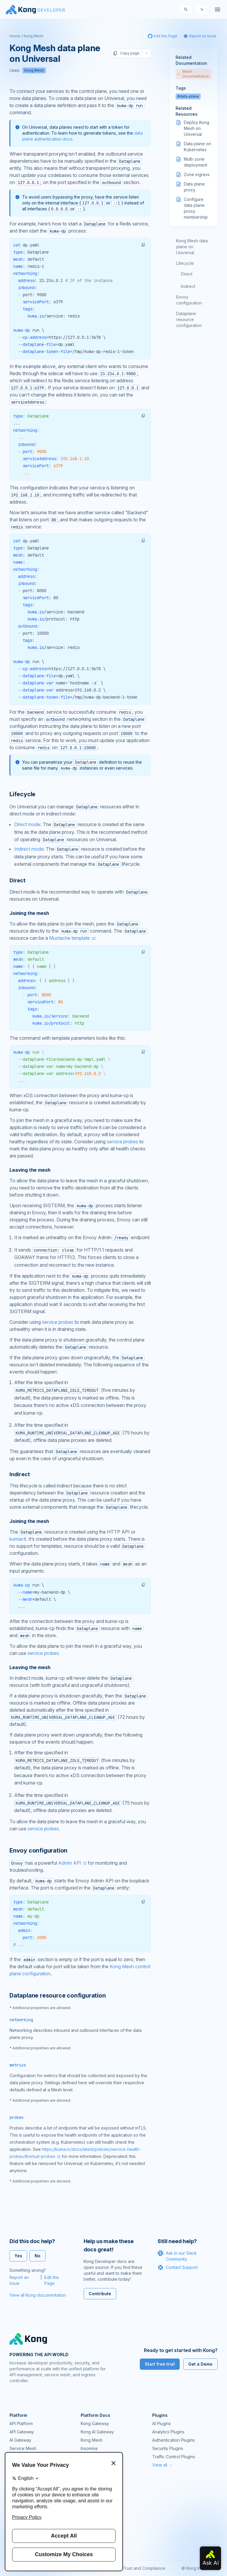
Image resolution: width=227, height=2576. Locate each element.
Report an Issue (19, 2280)
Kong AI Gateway (97, 2431)
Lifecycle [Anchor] (22, 794)
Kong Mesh (33, 36)
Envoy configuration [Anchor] (38, 1850)
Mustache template (69, 938)
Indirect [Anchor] (19, 1474)
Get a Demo (200, 2364)
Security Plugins (167, 2448)
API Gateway (21, 2431)
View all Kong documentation (37, 2295)
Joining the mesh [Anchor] (29, 913)
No (37, 2255)
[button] (143, 244)
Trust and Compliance (144, 2568)
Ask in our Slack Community (177, 2255)
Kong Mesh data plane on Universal (192, 246)
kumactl (17, 1539)
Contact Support (178, 2267)
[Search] (186, 9)
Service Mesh (22, 2448)
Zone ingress (197, 174)
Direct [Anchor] (17, 880)
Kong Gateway (95, 2423)
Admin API (69, 1863)
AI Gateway (20, 2440)
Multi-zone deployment (195, 162)
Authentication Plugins (173, 2440)
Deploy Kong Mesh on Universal (196, 128)
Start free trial (160, 2364)
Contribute (100, 2293)
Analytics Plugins (168, 2431)
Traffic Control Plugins (173, 2456)
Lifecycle (185, 263)
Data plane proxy (194, 186)
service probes (122, 1141)
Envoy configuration (189, 299)
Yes (18, 2255)
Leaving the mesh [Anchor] (29, 1170)
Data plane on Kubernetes (197, 146)
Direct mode (27, 824)
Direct (186, 273)
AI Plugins (161, 2423)
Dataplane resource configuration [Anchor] (57, 1995)
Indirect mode (28, 849)
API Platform (21, 2423)
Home (14, 36)
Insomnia (89, 2448)
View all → (162, 2464)
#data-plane (188, 96)
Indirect (188, 286)
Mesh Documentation (193, 73)
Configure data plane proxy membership (196, 208)
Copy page (126, 53)
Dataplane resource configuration (189, 319)
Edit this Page (51, 2280)
